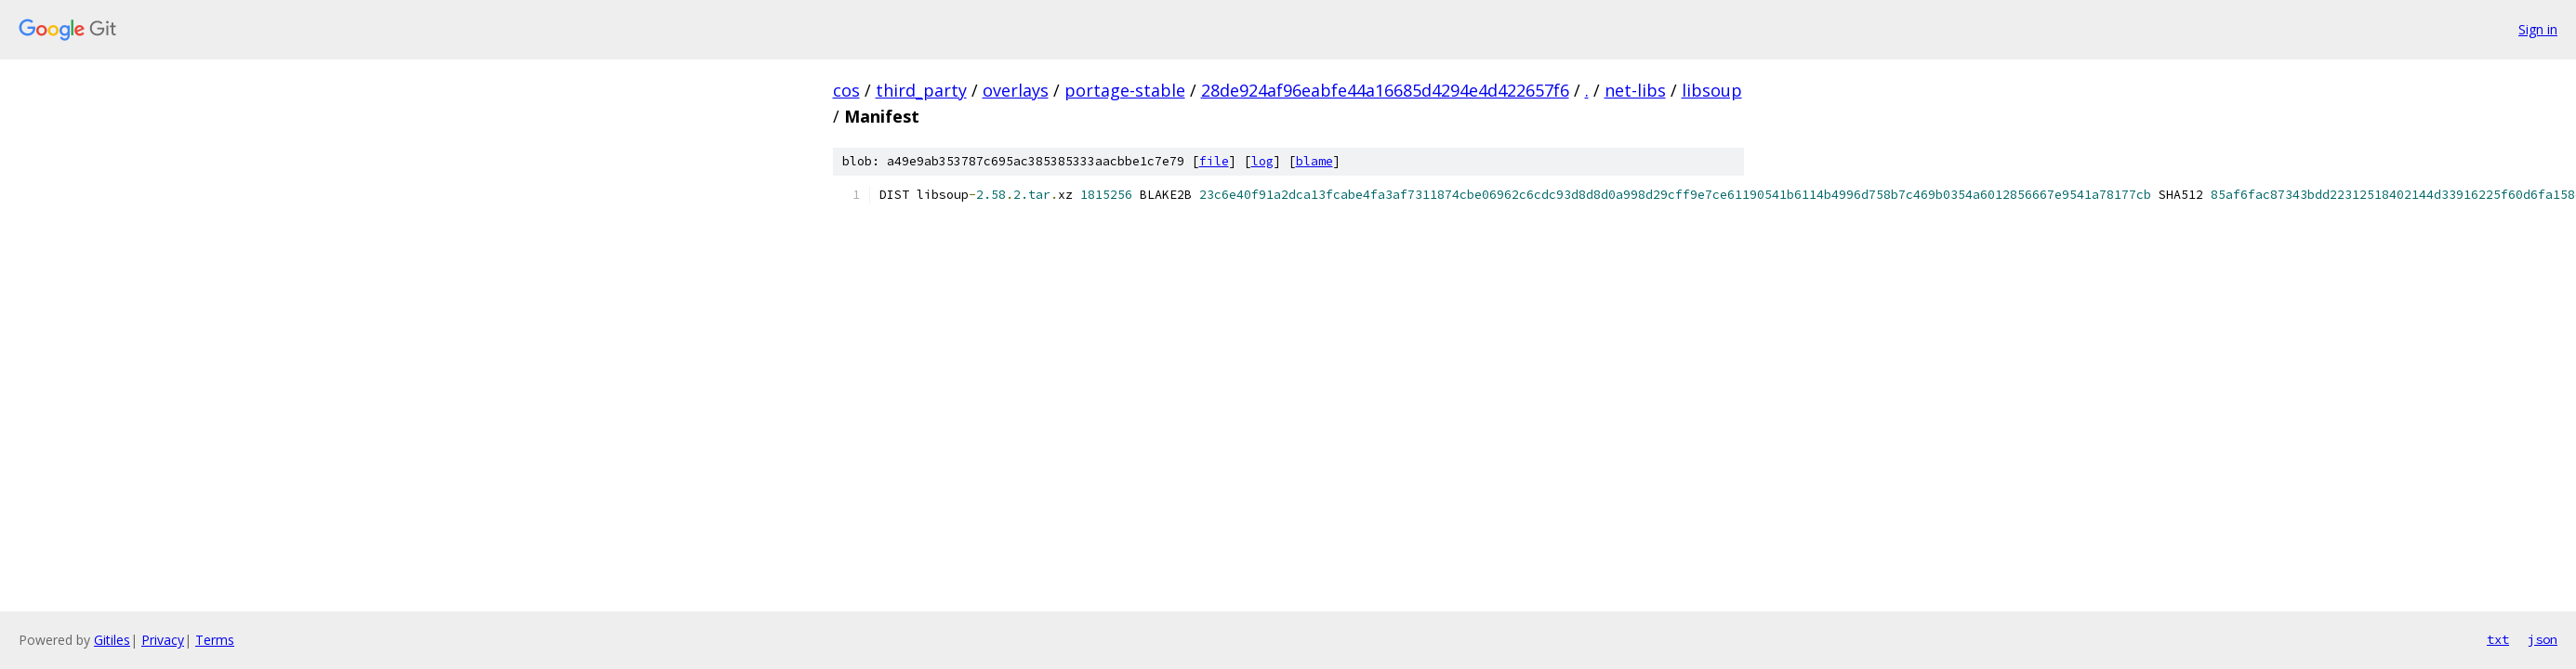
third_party (921, 90)
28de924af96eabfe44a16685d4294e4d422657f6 (1385, 90)
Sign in (2537, 29)
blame (1314, 161)
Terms (214, 640)
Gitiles (112, 640)
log (1262, 161)
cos (846, 90)
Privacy (162, 640)
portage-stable (1124, 90)
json (2542, 639)
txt (2498, 639)
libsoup (1712, 90)
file (1214, 161)
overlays (1016, 90)
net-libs (1635, 90)
